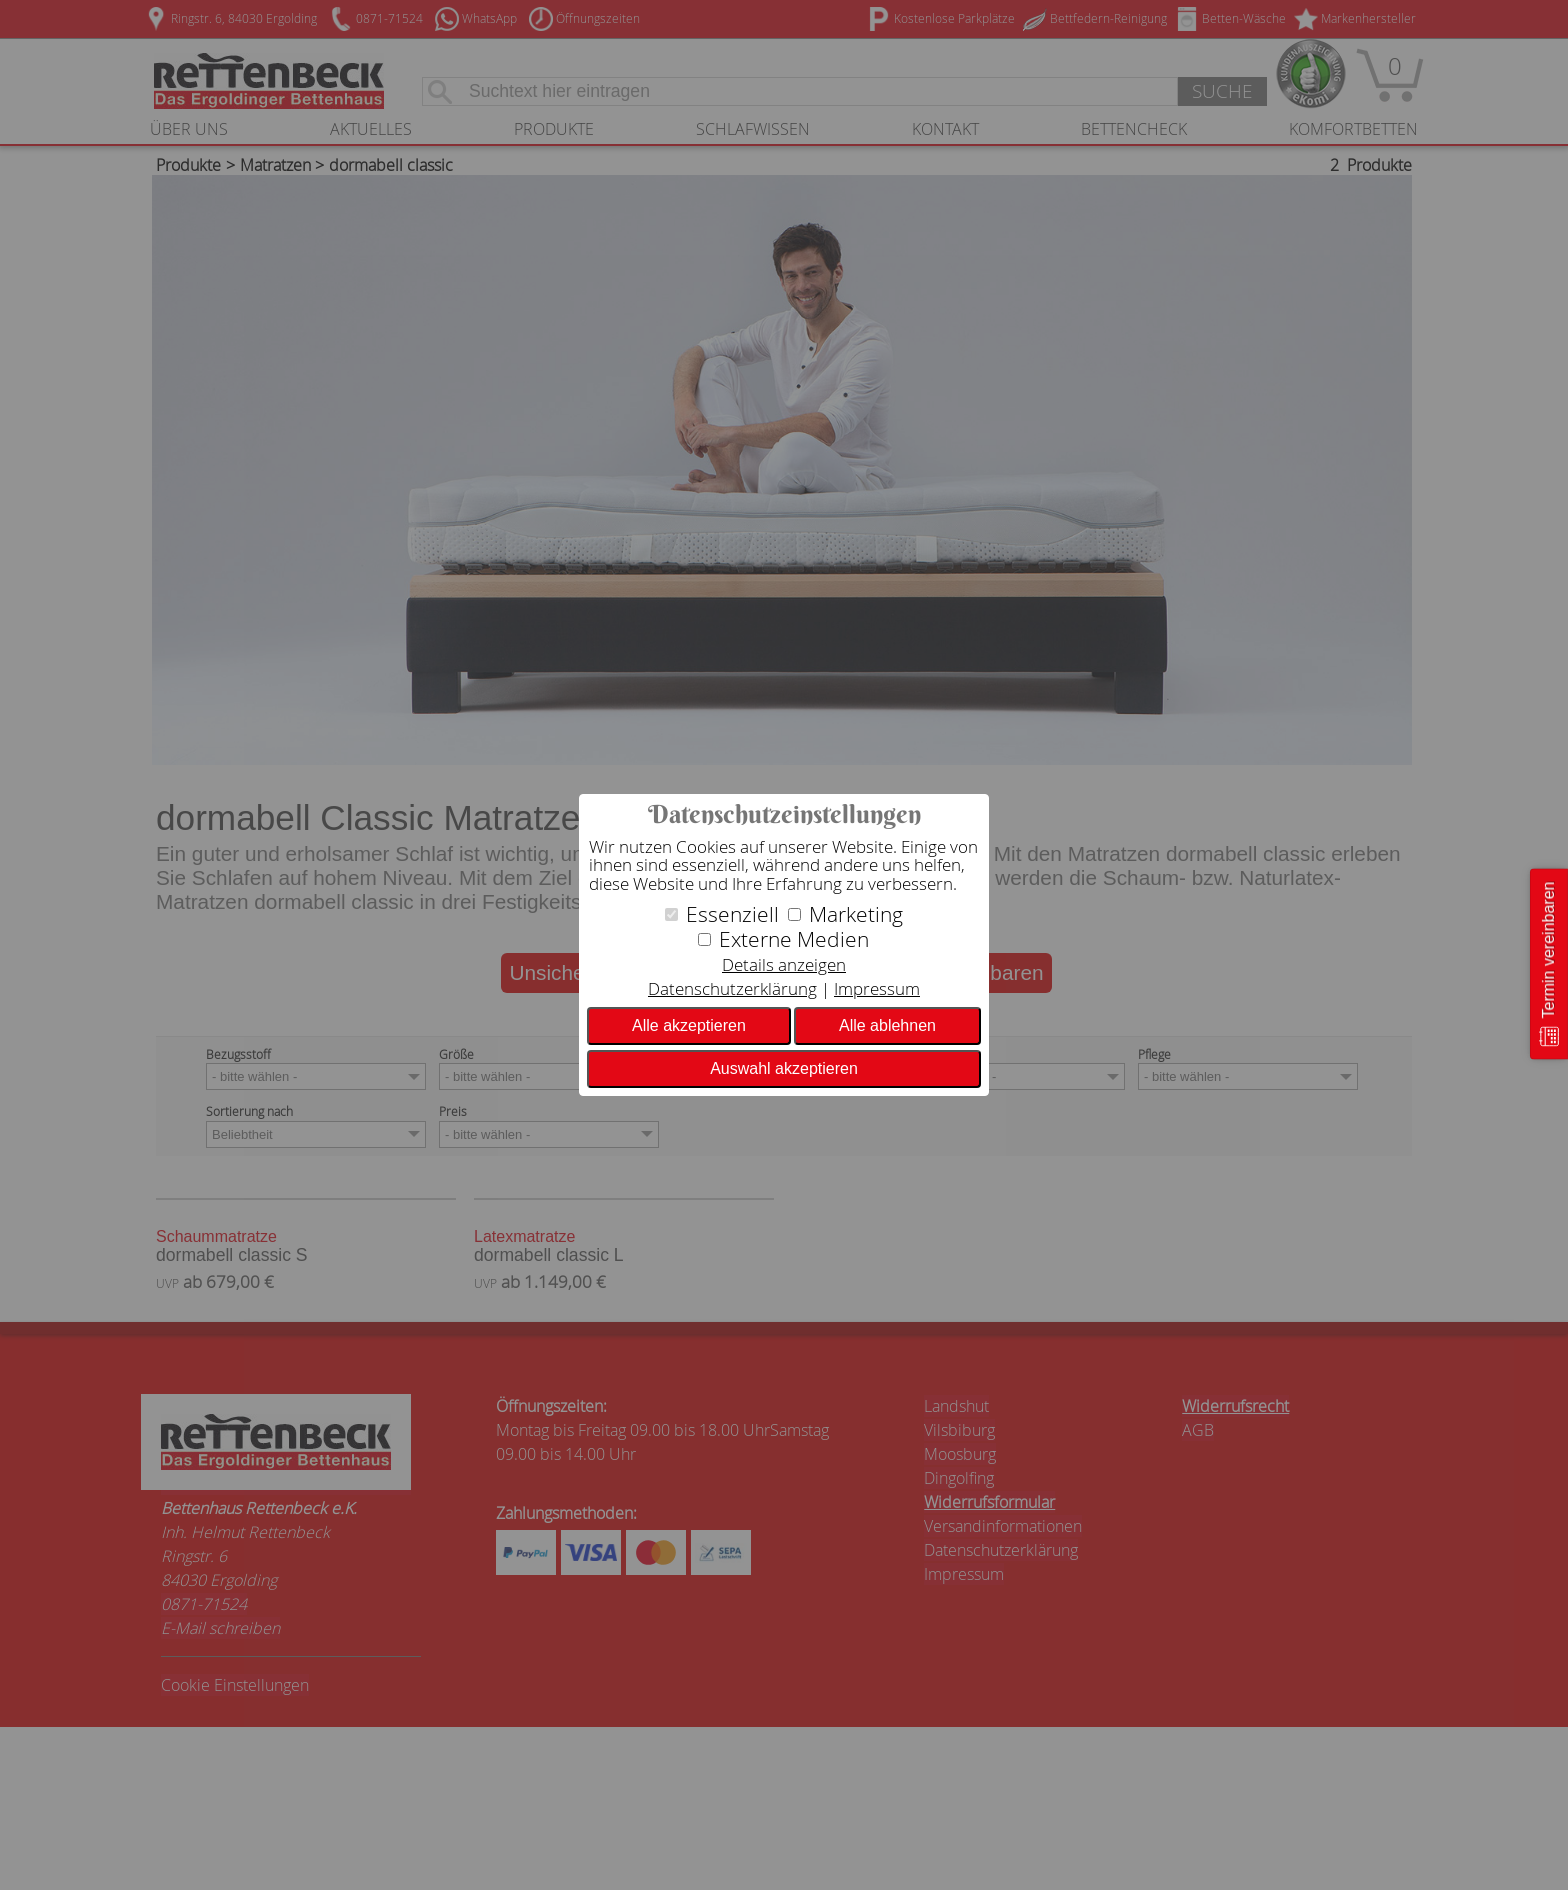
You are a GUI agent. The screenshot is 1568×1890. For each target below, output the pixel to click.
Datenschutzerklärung (732, 988)
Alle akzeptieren (689, 1025)
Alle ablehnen (887, 1025)
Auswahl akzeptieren (784, 1068)
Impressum (877, 988)
